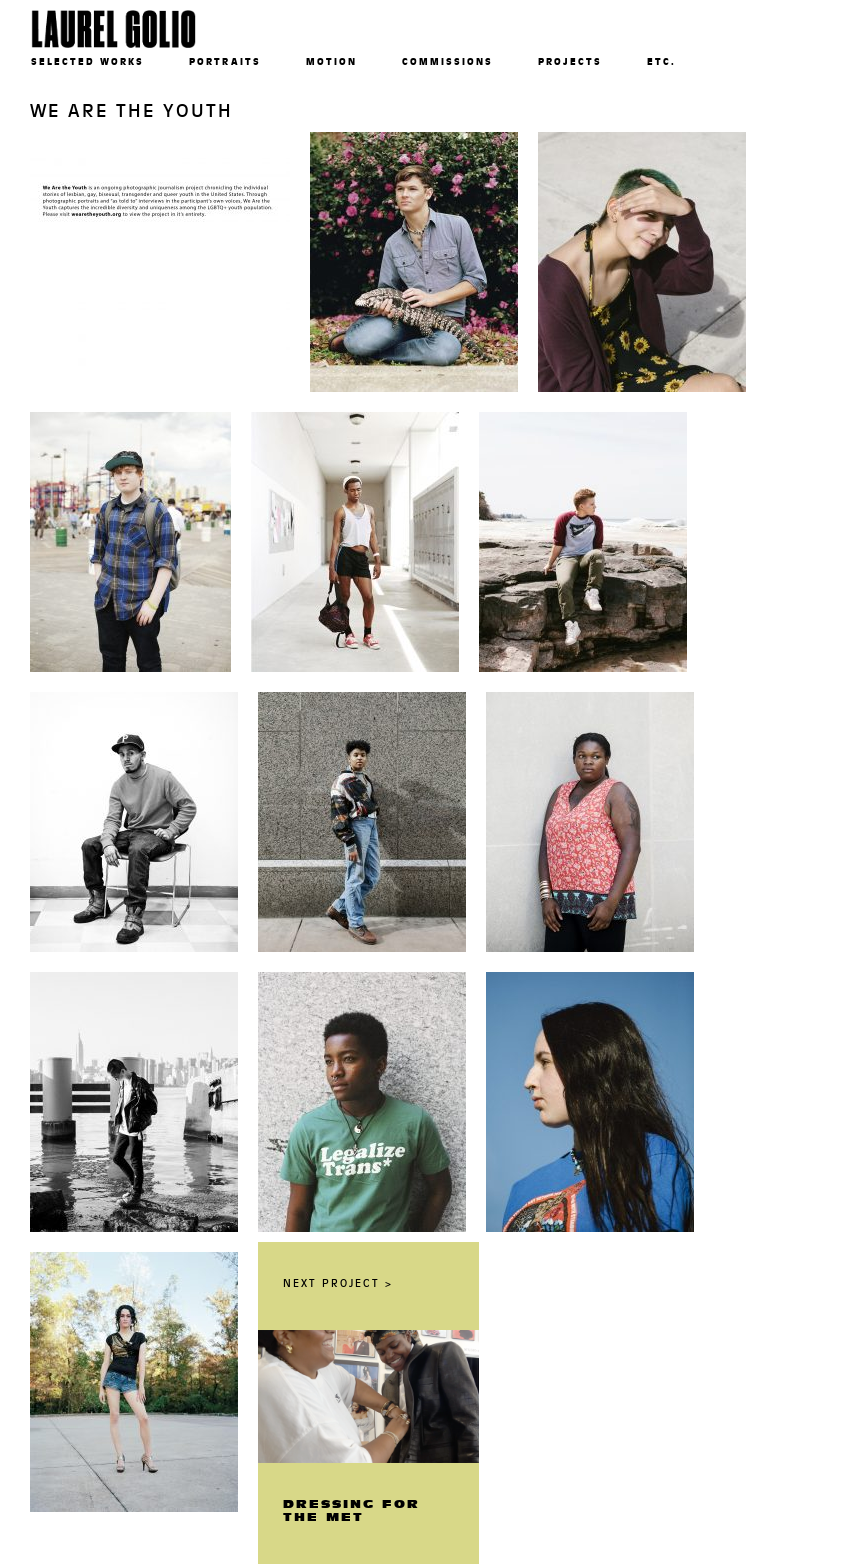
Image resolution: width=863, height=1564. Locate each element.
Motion (331, 61)
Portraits (225, 61)
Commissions (447, 61)
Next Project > (338, 1283)
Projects (570, 61)
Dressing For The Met (351, 1511)
